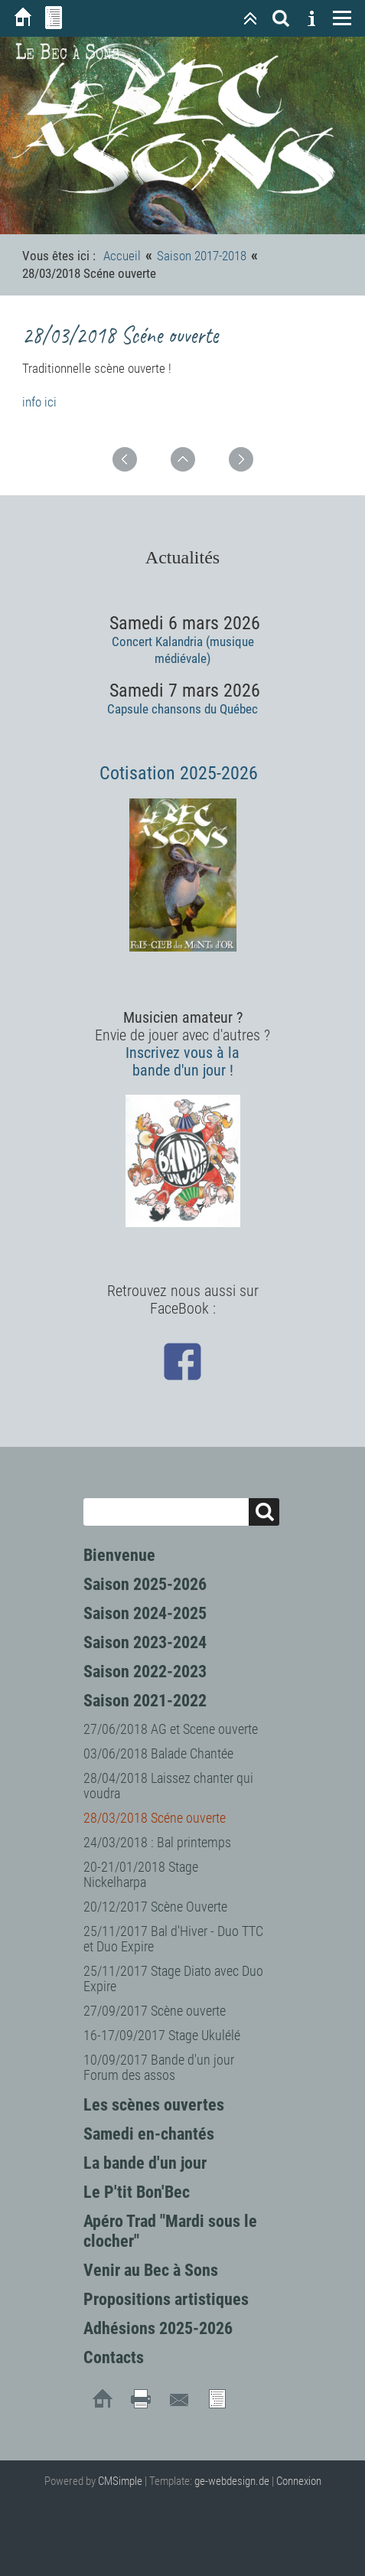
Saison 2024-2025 (145, 1613)
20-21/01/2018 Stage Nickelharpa (140, 1874)
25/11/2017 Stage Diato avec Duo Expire (173, 1978)
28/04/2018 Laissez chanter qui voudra (168, 1785)
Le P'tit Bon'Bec (136, 2192)
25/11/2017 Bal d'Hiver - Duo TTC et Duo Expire (173, 1938)
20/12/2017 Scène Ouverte (155, 1907)
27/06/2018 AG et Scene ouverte (170, 1729)
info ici (39, 402)
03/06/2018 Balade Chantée (158, 1753)
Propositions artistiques (166, 2299)
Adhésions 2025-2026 (158, 2328)
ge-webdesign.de (231, 2481)
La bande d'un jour (145, 2163)
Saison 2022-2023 (145, 1671)
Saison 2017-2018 (201, 255)
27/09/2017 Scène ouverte (154, 2011)
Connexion (298, 2481)
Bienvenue (119, 1555)
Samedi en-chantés (148, 2133)
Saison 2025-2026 (145, 1584)
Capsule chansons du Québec (182, 709)
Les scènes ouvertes (153, 2104)
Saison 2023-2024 (145, 1642)
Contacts (113, 2357)
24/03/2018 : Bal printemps (157, 1842)
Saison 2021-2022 (145, 1700)
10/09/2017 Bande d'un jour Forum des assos (158, 2067)
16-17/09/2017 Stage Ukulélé (161, 2035)
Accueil (122, 255)
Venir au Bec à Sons (150, 2270)
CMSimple (120, 2481)
